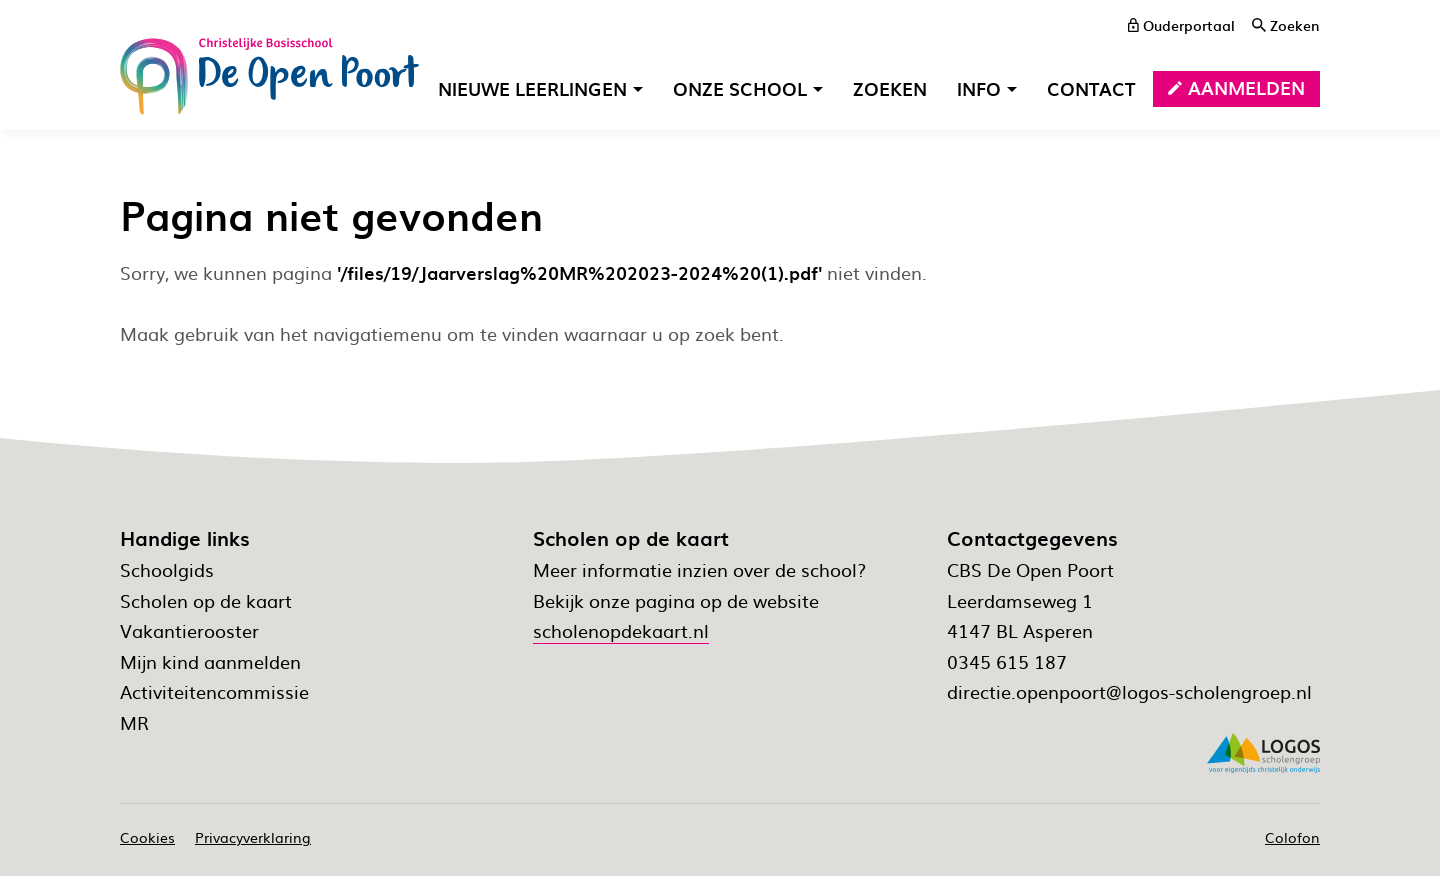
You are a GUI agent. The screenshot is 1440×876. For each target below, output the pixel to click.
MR (134, 722)
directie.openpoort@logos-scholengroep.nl (1129, 691)
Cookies (147, 837)
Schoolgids (167, 569)
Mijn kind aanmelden (210, 661)
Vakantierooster (189, 630)
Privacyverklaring (253, 837)
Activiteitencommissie (214, 691)
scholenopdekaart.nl (621, 630)
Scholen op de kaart (206, 600)
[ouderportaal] (1181, 25)
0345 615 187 (1007, 661)
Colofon (1292, 837)
